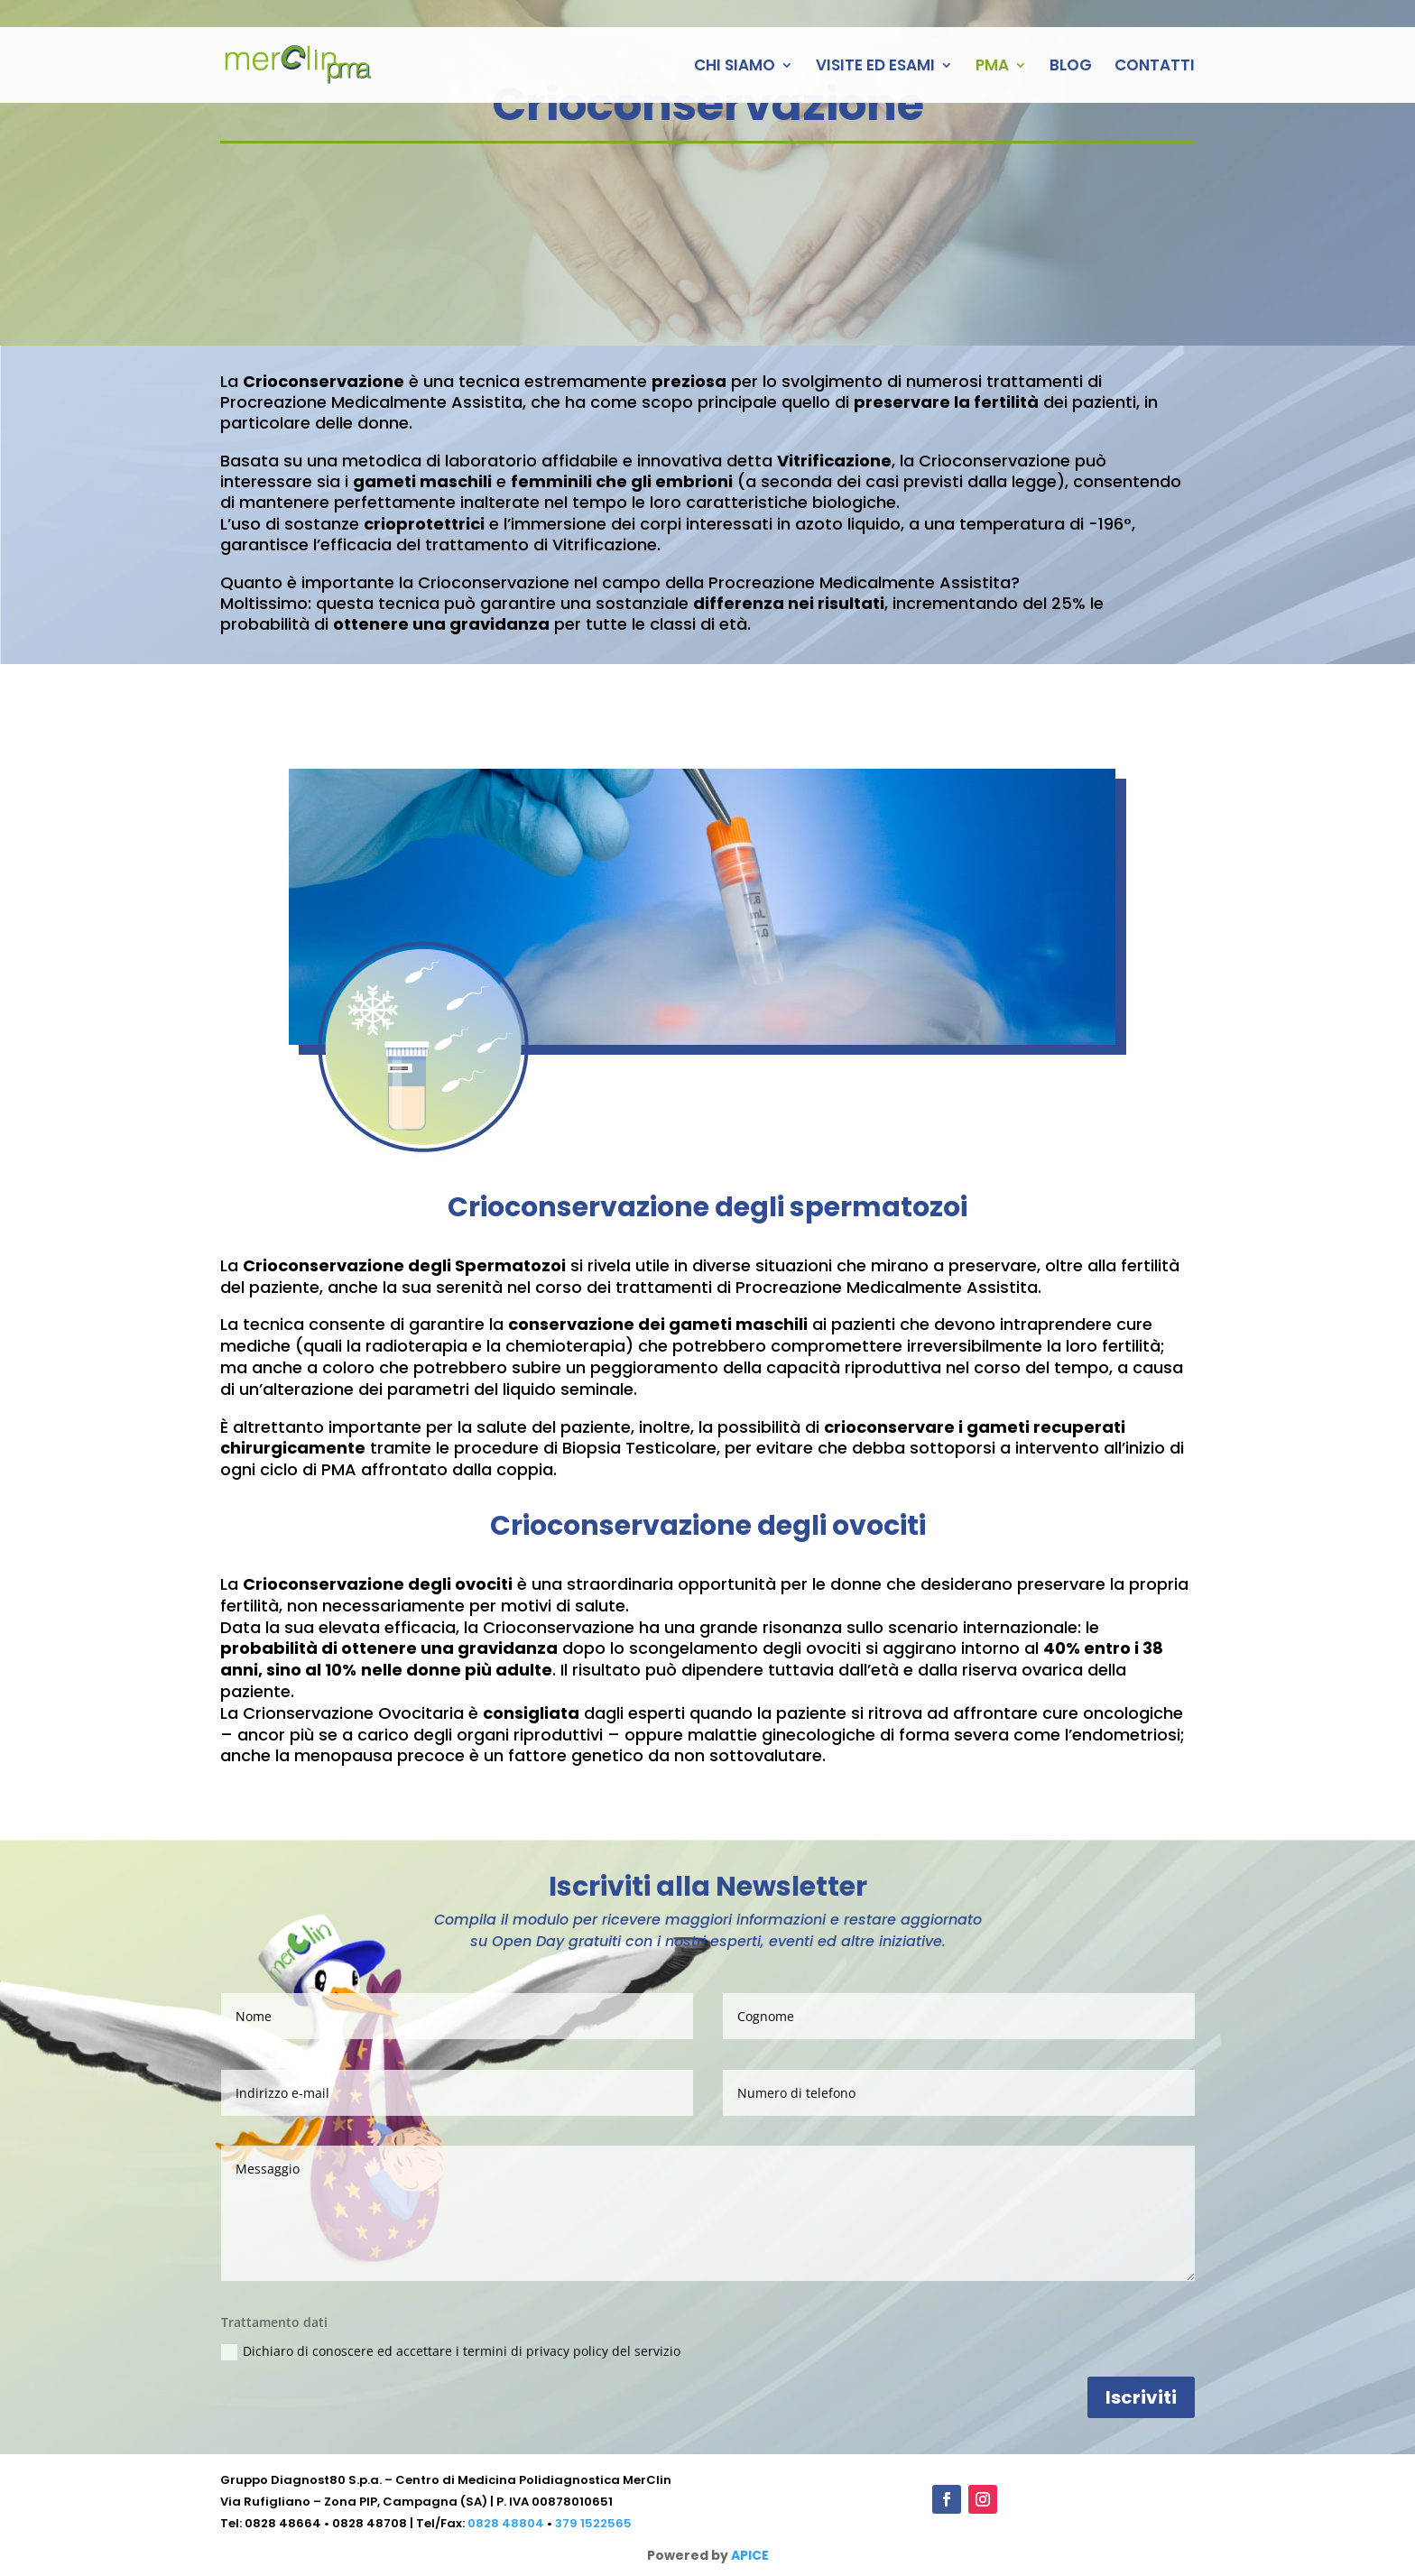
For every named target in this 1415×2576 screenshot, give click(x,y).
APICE (750, 2555)
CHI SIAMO (734, 67)
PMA (992, 67)
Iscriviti (1141, 2397)
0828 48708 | (374, 2523)
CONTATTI (1154, 67)
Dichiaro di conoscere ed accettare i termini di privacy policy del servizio (450, 2351)
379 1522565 (593, 2523)
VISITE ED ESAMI (875, 67)
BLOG (1071, 67)
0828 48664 (283, 2523)
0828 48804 (505, 2523)
